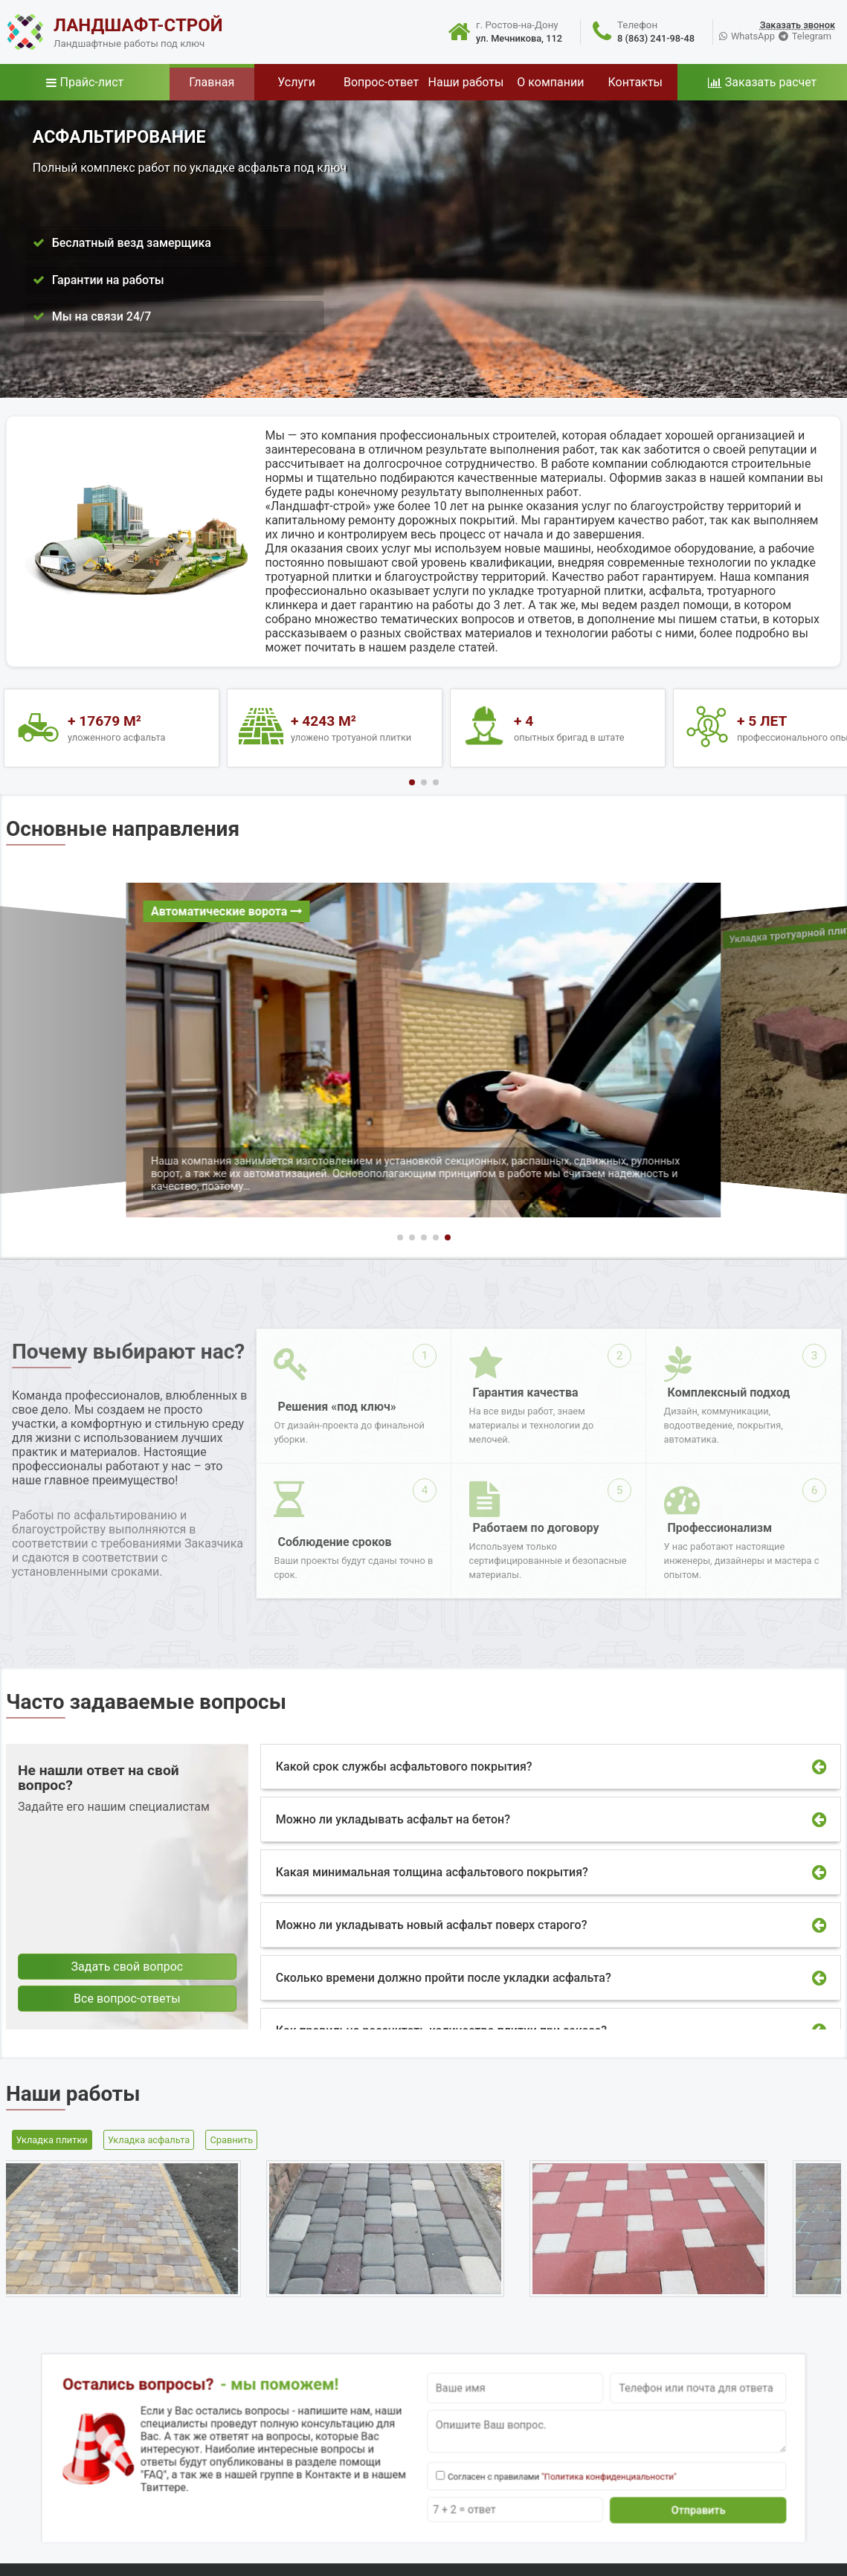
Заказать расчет (771, 82)
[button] (412, 782)
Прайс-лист (92, 82)
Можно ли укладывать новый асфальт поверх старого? (431, 1925)
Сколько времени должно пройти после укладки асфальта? (443, 1978)
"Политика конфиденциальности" (512, 2461)
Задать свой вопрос (127, 1967)
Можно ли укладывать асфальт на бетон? (393, 1819)
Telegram (811, 36)
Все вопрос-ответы (127, 1998)
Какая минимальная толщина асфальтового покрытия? (432, 1872)
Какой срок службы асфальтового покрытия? (404, 1766)
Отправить (554, 2477)
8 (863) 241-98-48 (656, 38)
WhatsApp (753, 36)
